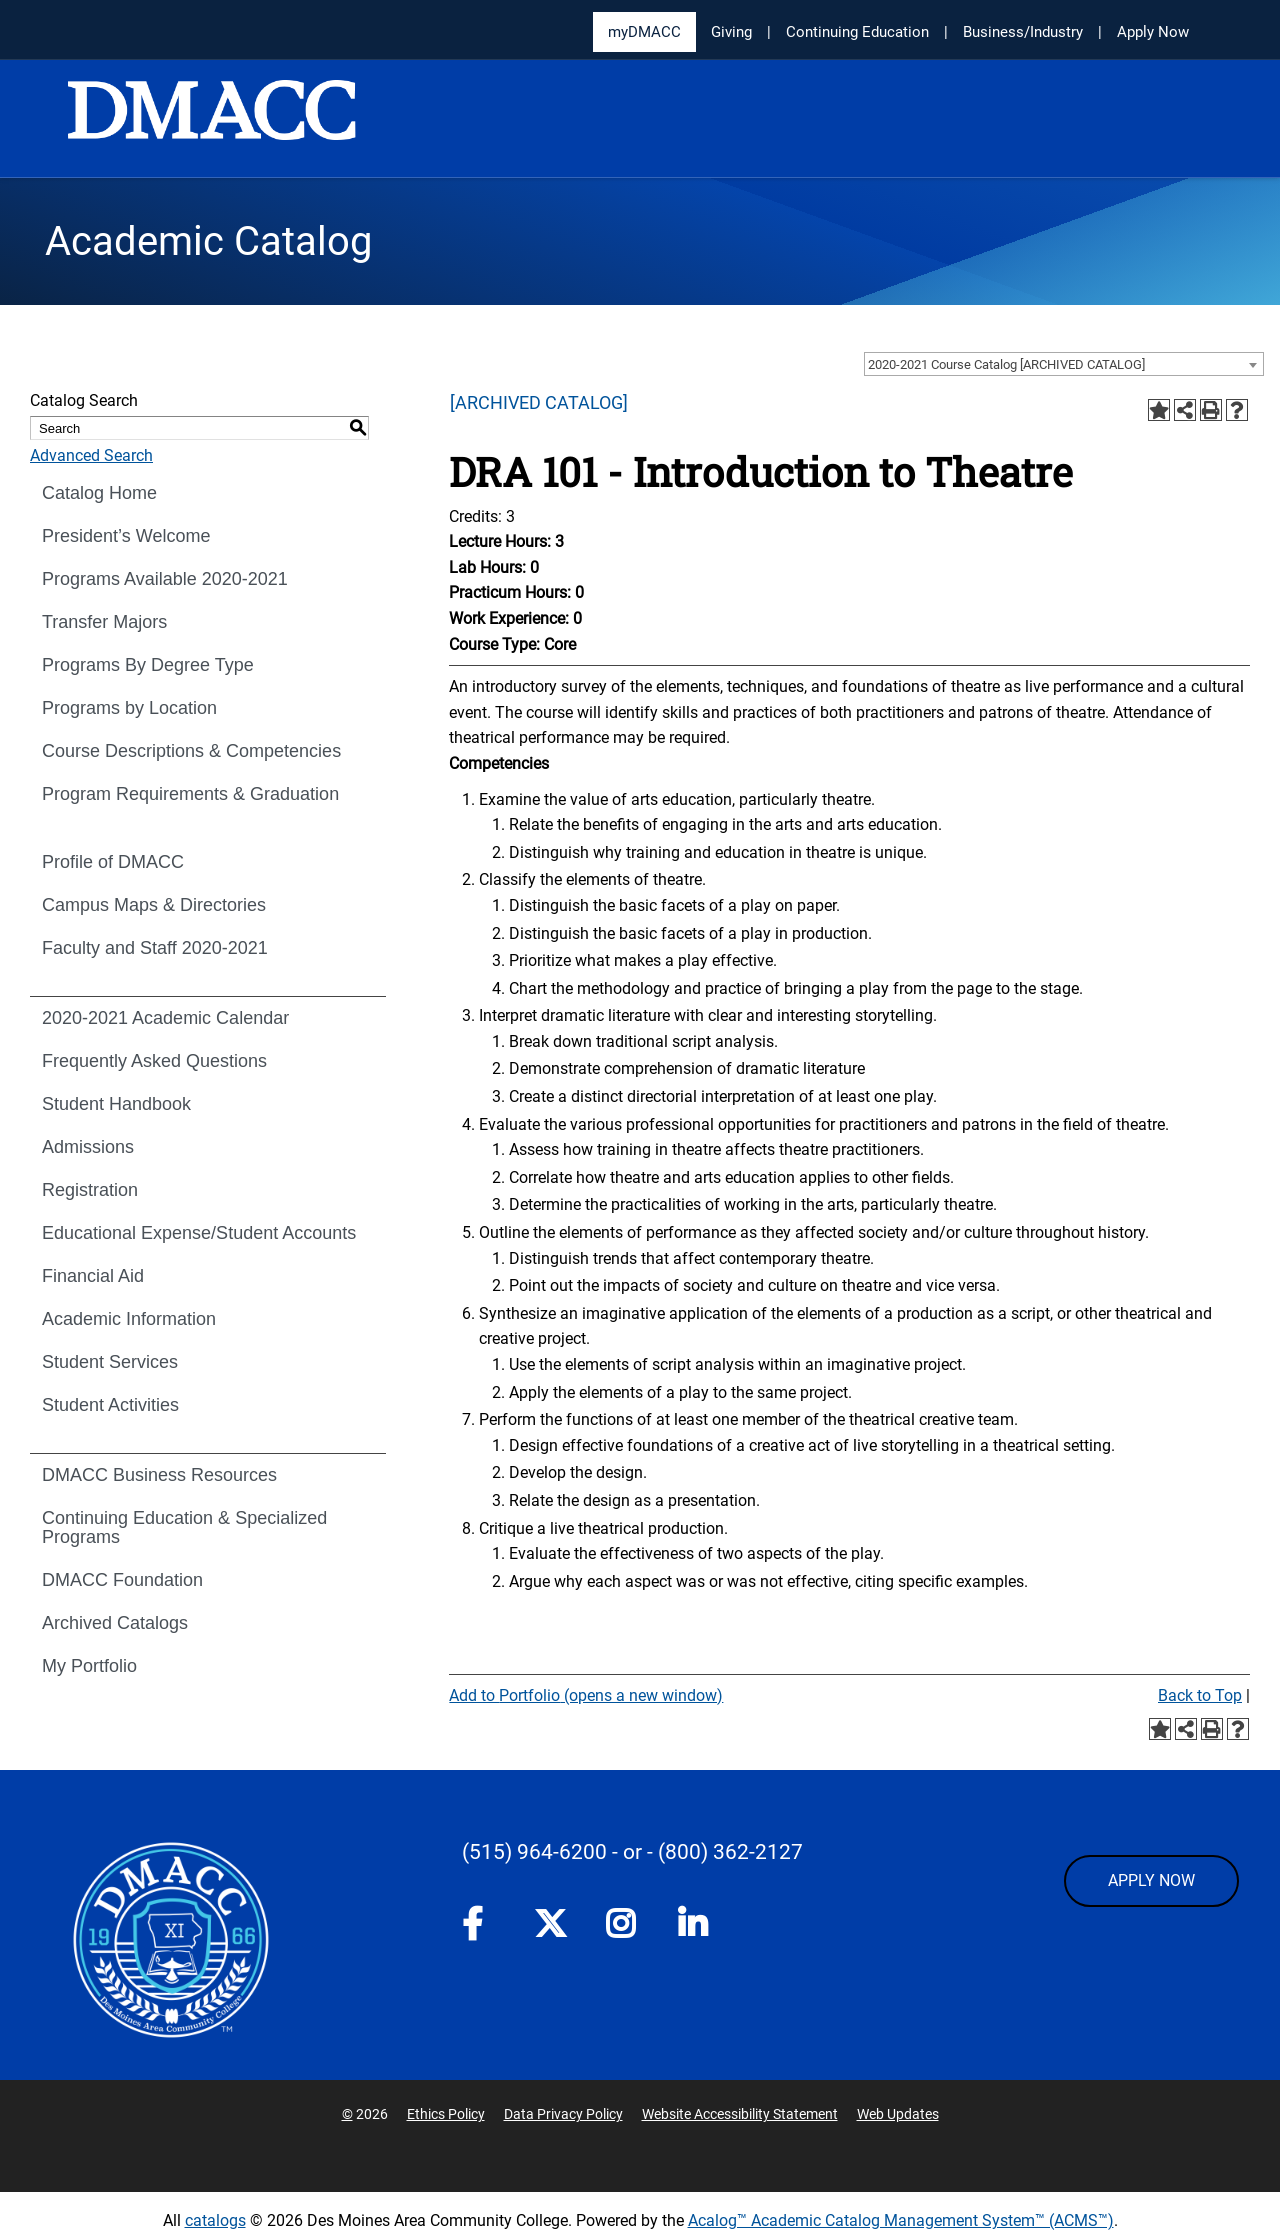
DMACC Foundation (122, 1580)
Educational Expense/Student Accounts (199, 1233)
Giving (731, 32)
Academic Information (129, 1319)
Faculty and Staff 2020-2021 (155, 948)
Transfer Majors (104, 622)
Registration (90, 1190)
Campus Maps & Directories (154, 905)
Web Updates (898, 2114)
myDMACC (644, 32)
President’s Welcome (126, 536)
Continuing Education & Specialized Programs (184, 1527)
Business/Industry (1023, 32)
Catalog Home (99, 493)
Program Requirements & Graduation (190, 794)
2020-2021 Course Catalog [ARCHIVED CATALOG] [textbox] (1006, 364)
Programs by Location (129, 708)
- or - (632, 1852)
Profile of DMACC (113, 862)
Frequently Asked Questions (154, 1061)
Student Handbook (116, 1104)
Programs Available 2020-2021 (165, 579)
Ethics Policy (446, 2114)
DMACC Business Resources (159, 1475)
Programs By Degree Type (148, 665)
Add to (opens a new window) (586, 1695)
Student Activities (110, 1405)
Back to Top (1200, 1695)
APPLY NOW (1151, 1880)
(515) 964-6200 (534, 1852)
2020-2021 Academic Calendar (165, 1018)
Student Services (110, 1362)
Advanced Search (91, 455)
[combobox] (1064, 364)
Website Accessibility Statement (740, 2114)
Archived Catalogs (115, 1623)
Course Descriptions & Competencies (191, 751)
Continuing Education (857, 32)
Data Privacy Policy (563, 2114)
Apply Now (1153, 32)
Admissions (88, 1147)
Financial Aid (93, 1276)
